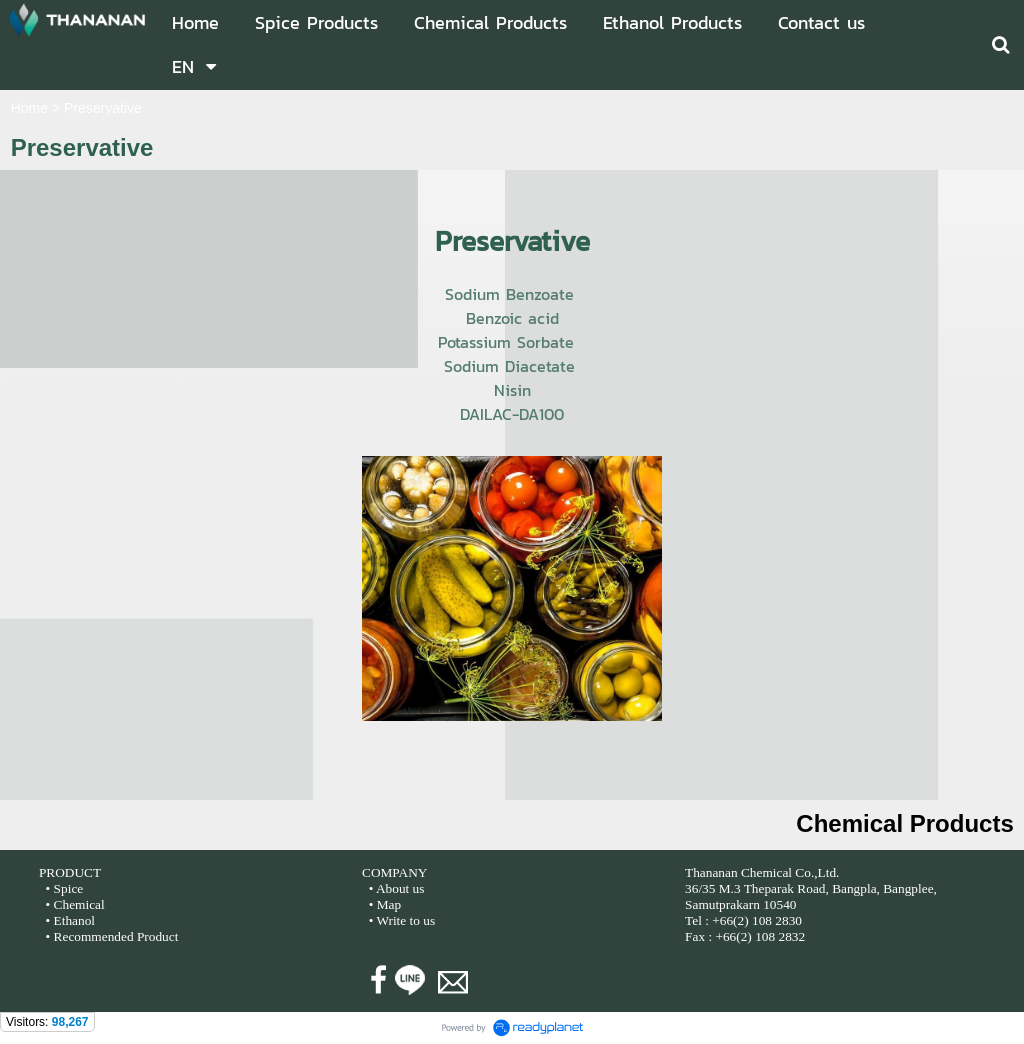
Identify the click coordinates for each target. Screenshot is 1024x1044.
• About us (397, 888)
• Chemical (75, 904)
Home (29, 108)
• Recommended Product (110, 936)
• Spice (62, 888)
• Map (383, 904)
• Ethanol (68, 920)
